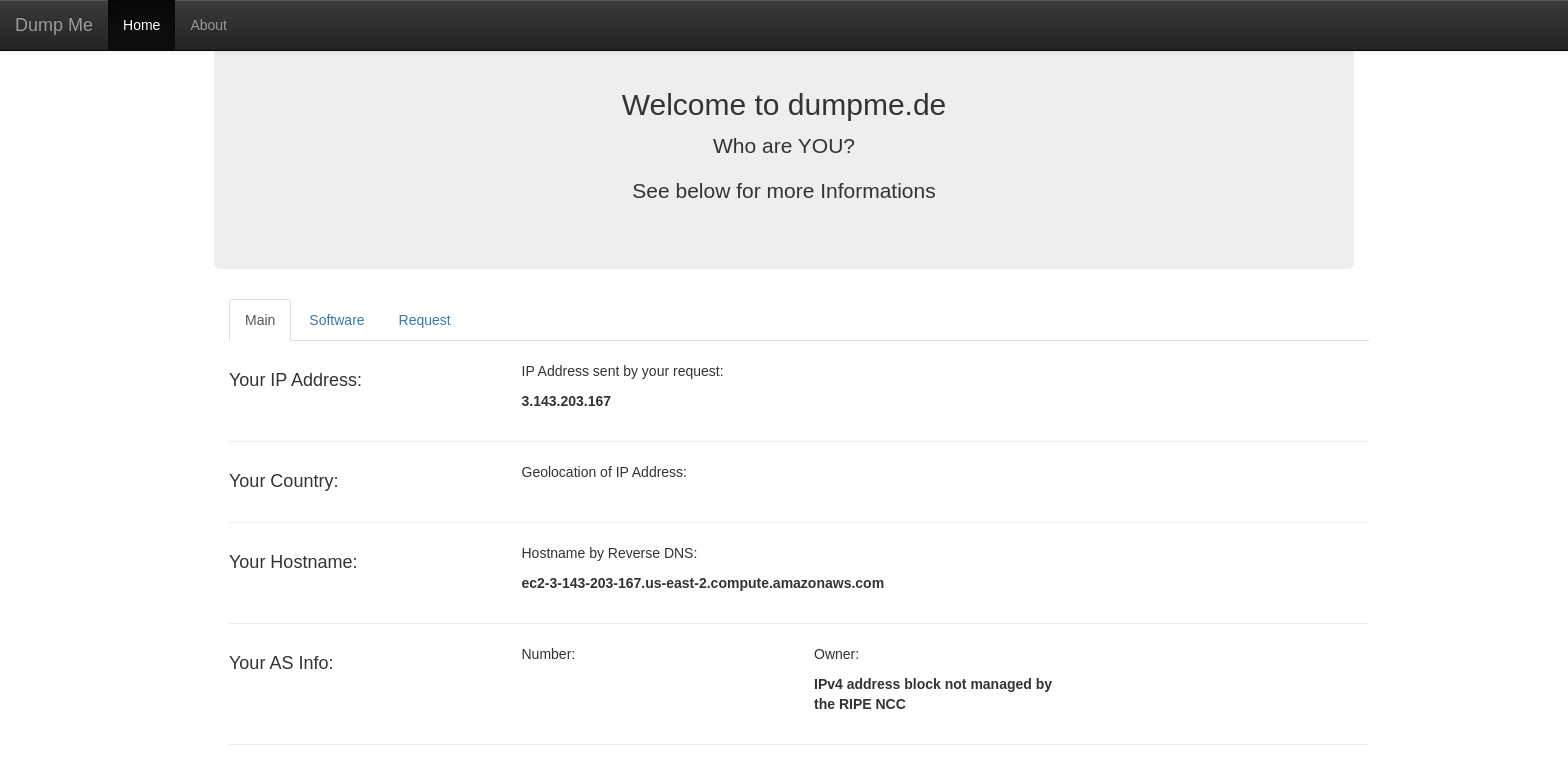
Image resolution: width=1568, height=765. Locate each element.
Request (425, 320)
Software (336, 320)
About (208, 25)
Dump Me (54, 25)
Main (260, 320)
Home (141, 25)
